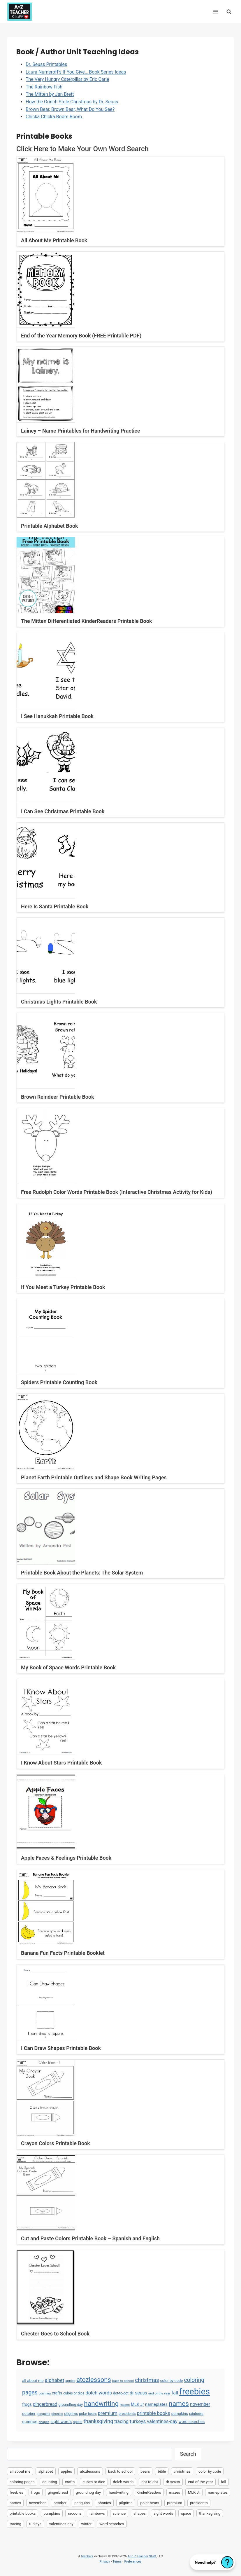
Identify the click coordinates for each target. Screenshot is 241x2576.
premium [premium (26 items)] (107, 2413)
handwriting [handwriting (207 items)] (101, 2404)
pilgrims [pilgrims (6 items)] (71, 2413)
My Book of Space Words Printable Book (68, 1667)
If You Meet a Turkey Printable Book (63, 1287)
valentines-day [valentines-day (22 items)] (162, 2421)
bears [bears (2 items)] (145, 2471)
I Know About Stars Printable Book (61, 1763)
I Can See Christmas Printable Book (62, 811)
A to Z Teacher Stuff (142, 2556)
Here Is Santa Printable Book (54, 906)
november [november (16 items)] (200, 2404)
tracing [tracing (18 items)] (121, 2421)
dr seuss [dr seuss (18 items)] (138, 2393)
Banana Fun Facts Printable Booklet (63, 1953)
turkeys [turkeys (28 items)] (138, 2421)
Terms (117, 2561)
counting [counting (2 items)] (45, 2393)
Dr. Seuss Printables (46, 64)
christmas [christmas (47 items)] (147, 2380)
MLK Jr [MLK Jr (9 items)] (137, 2404)
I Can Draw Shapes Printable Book (61, 2048)
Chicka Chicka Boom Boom (54, 116)
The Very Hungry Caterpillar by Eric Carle (67, 79)
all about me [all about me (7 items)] (33, 2380)
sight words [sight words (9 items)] (61, 2421)
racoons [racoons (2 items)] (75, 2513)
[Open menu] (215, 11)
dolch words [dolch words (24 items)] (98, 2393)
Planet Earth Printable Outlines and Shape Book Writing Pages (94, 1477)
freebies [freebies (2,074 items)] (194, 2391)
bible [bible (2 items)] (162, 2471)
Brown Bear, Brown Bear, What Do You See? (70, 109)
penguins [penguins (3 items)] (43, 2414)
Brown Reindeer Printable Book (57, 1097)
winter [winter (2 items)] (86, 2524)
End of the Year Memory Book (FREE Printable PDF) (81, 335)
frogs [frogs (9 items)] (27, 2404)
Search (188, 2454)
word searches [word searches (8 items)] (192, 2421)
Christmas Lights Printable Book (59, 1002)
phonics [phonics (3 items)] (57, 2414)
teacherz (87, 2556)
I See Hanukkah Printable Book (57, 716)
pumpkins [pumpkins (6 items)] (179, 2413)
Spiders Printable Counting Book (59, 1382)
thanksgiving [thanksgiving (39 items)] (98, 2421)
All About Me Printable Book (54, 240)
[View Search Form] (229, 11)
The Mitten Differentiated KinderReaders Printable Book (86, 621)
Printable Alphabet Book (49, 526)
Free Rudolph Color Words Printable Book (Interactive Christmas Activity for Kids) (116, 1192)
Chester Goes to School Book (55, 2334)
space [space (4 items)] (77, 2422)
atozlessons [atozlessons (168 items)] (93, 2379)
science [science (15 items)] (30, 2421)
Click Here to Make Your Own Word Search (82, 149)
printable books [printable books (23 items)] (153, 2413)
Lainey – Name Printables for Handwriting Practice (80, 431)
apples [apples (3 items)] (70, 2381)
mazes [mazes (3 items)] (125, 2405)
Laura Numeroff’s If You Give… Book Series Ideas (76, 72)
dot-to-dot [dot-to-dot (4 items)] (121, 2393)
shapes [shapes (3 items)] (44, 2422)
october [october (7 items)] (29, 2413)
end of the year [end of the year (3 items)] (159, 2393)
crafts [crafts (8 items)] (57, 2393)
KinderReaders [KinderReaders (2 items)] (148, 2492)
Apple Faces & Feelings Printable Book (66, 1858)
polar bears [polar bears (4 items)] (88, 2414)
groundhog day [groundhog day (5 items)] (71, 2404)
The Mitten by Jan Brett (50, 94)
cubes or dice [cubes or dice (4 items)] (73, 2393)
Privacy (105, 2561)
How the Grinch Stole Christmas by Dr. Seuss (72, 101)
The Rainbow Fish (44, 87)
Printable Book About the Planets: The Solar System (82, 1573)
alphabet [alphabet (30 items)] (54, 2380)
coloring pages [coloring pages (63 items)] (22, 2482)
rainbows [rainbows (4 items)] (196, 2414)
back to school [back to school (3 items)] (123, 2381)
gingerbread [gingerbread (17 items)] (45, 2404)
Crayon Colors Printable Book (55, 2143)
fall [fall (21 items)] (174, 2393)
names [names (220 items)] (179, 2404)
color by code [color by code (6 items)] (171, 2380)
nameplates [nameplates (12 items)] (156, 2404)
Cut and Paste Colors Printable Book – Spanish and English (90, 2238)
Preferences (132, 2561)
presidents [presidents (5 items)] (127, 2413)
